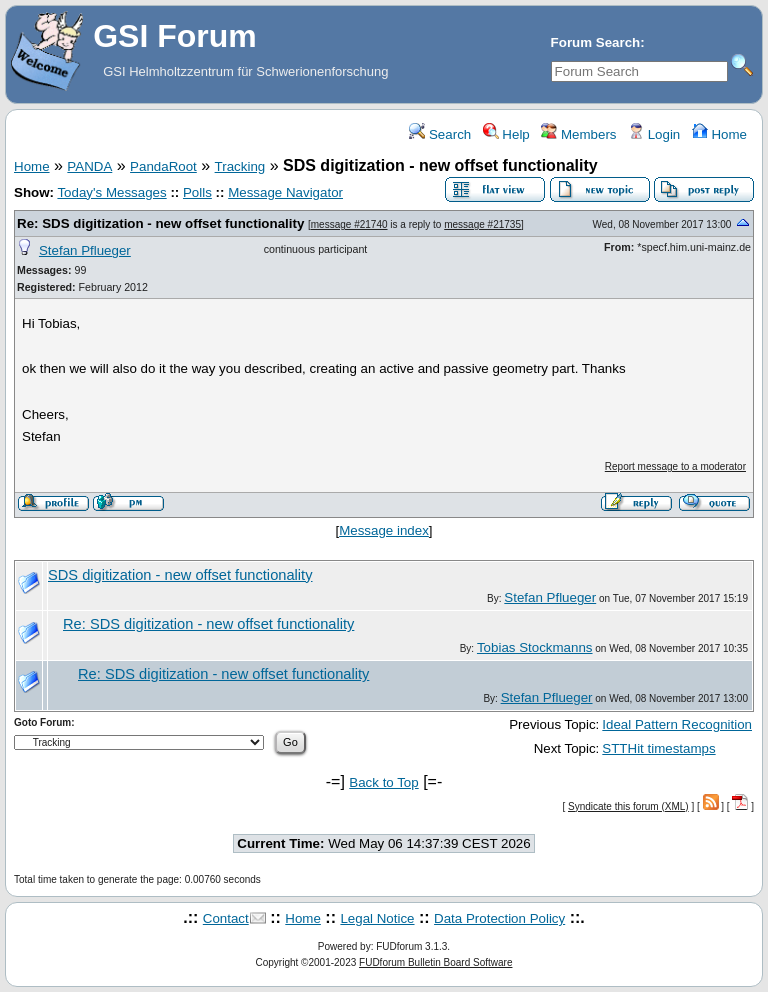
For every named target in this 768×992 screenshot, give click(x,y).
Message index (384, 530)
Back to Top (383, 782)
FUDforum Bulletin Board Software (435, 962)
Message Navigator (285, 192)
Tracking (240, 166)
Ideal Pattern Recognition (677, 724)
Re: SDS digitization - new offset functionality (160, 223)
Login (654, 134)
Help (506, 134)
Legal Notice (377, 918)
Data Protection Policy (499, 918)
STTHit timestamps (658, 748)
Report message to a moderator (675, 466)
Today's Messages (111, 192)
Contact (226, 918)
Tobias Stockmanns (535, 647)
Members (578, 134)
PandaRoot (163, 166)
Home (719, 134)
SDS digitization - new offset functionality (180, 575)
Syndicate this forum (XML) (628, 806)
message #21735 (482, 224)
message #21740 (349, 224)
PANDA (89, 166)
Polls (197, 192)
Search (440, 134)
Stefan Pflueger (85, 250)
